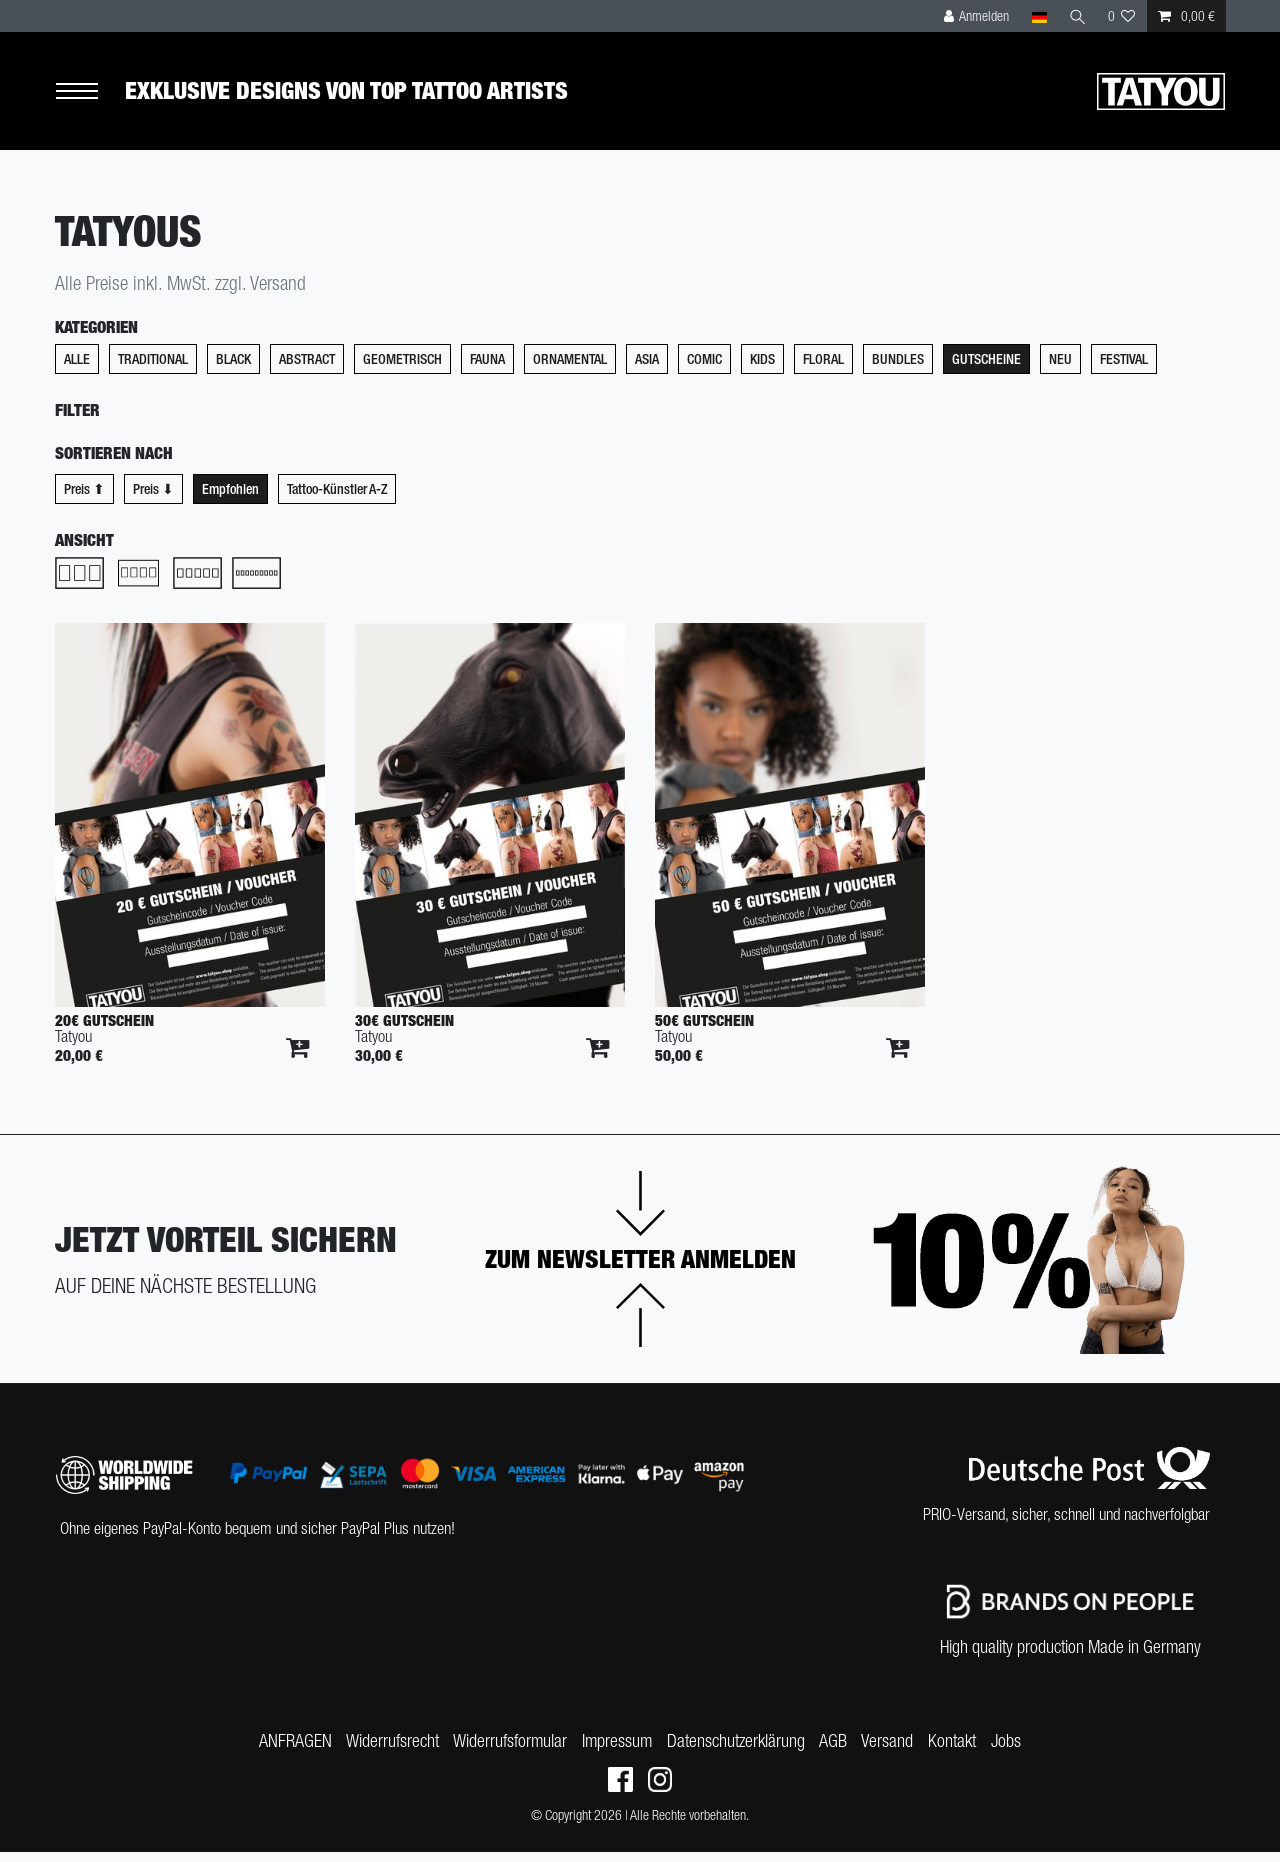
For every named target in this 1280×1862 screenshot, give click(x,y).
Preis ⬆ (84, 498)
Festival (1124, 369)
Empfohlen (230, 498)
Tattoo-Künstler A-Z (337, 498)
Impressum (614, 1749)
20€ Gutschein (104, 1029)
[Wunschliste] (1122, 16)
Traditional (153, 369)
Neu (1060, 369)
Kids (762, 369)
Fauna (487, 369)
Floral (823, 369)
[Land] (1037, 16)
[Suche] (1077, 16)
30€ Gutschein (404, 1029)
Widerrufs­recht (383, 1749)
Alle (77, 369)
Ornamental (570, 369)
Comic (704, 369)
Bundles (898, 369)
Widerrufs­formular (504, 1749)
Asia (647, 369)
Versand (893, 1749)
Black (233, 369)
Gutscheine (986, 369)
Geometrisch (402, 369)
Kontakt (961, 1749)
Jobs (1018, 1749)
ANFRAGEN (283, 1749)
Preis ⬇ (153, 498)
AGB (836, 1749)
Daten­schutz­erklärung (736, 1749)
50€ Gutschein (704, 1029)
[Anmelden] (976, 16)
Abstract (307, 369)
